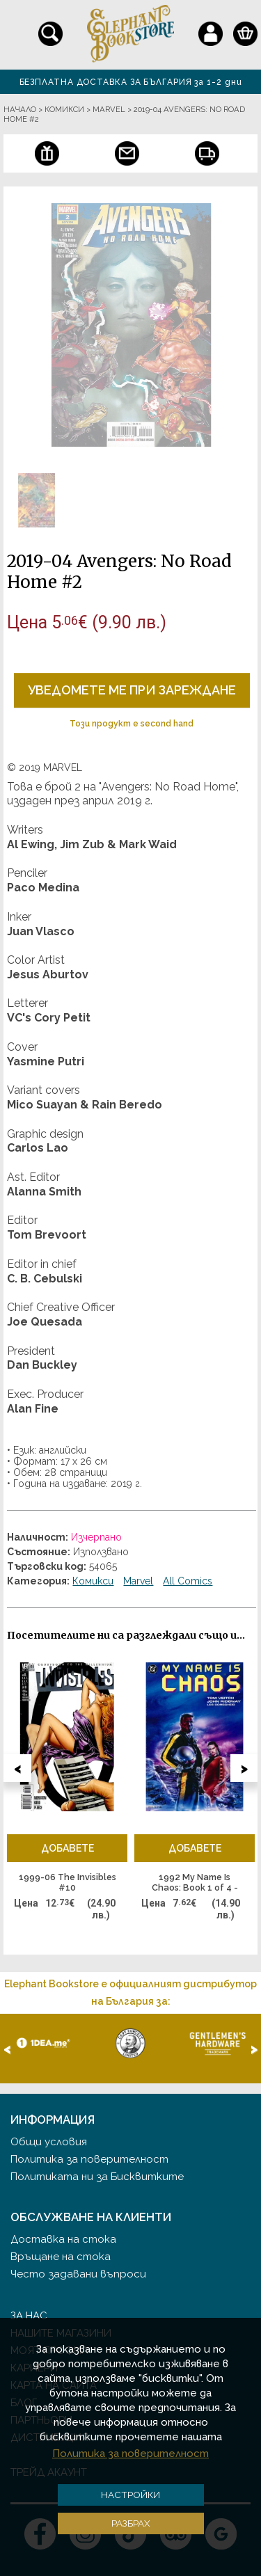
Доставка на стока (63, 2239)
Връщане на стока (60, 2256)
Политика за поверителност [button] (130, 2453)
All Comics (187, 1581)
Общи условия (48, 2142)
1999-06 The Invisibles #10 (67, 1882)
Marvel (138, 1581)
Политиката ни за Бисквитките (97, 2176)
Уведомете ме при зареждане (132, 690)
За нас (28, 2315)
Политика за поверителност (89, 2159)
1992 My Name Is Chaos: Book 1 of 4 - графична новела (195, 1883)
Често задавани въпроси (78, 2274)
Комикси (92, 1581)
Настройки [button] (130, 2494)
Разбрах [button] (130, 2523)
